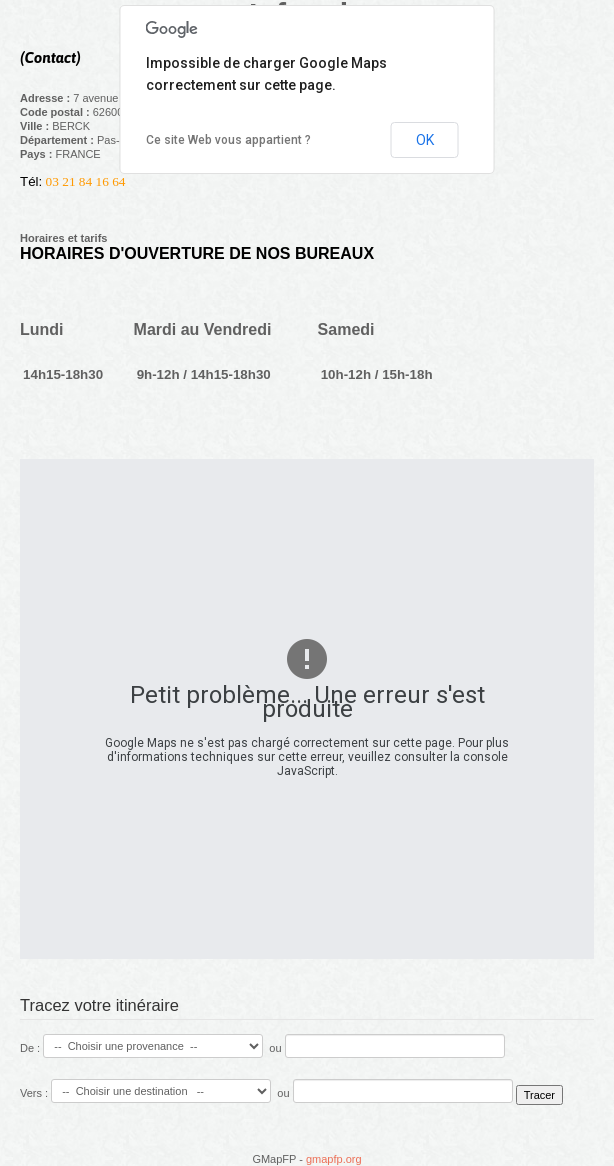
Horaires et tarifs (63, 238)
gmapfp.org (334, 1159)
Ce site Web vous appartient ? (228, 140)
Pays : (37, 154)
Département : (58, 140)
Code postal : (56, 112)
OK (425, 140)
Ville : (36, 126)
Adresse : (46, 98)
